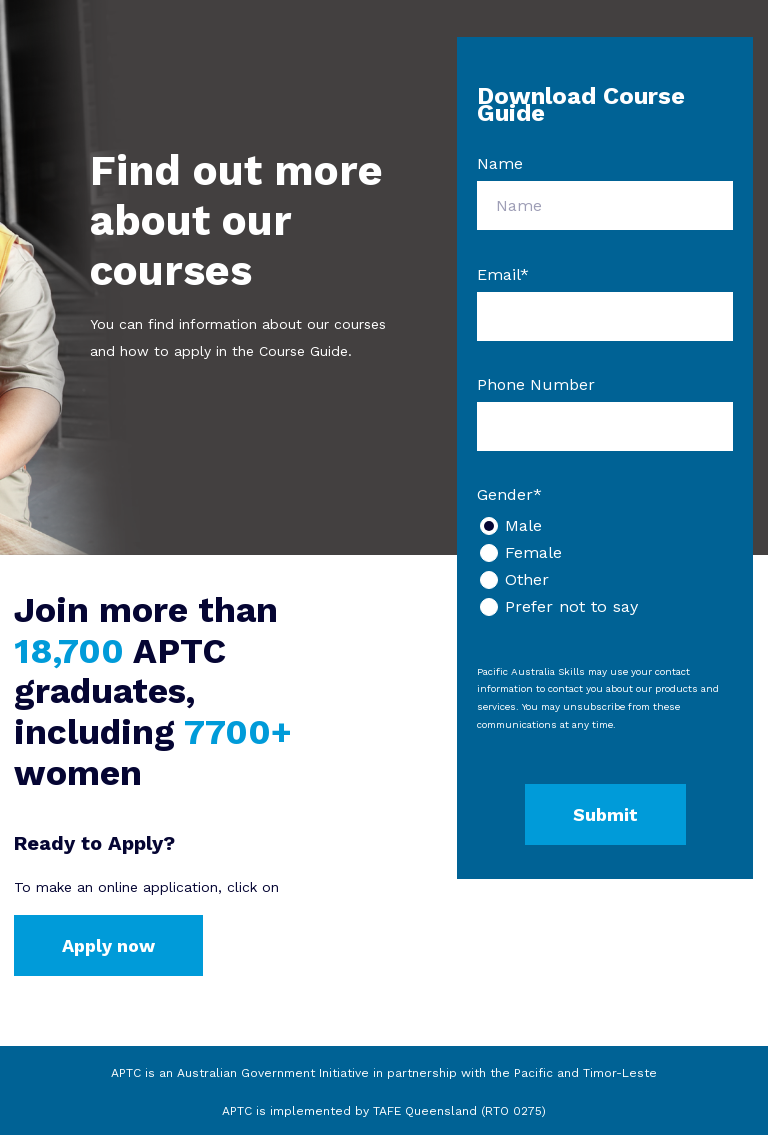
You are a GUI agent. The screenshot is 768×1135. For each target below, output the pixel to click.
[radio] (605, 525)
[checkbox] (605, 566)
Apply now (108, 945)
